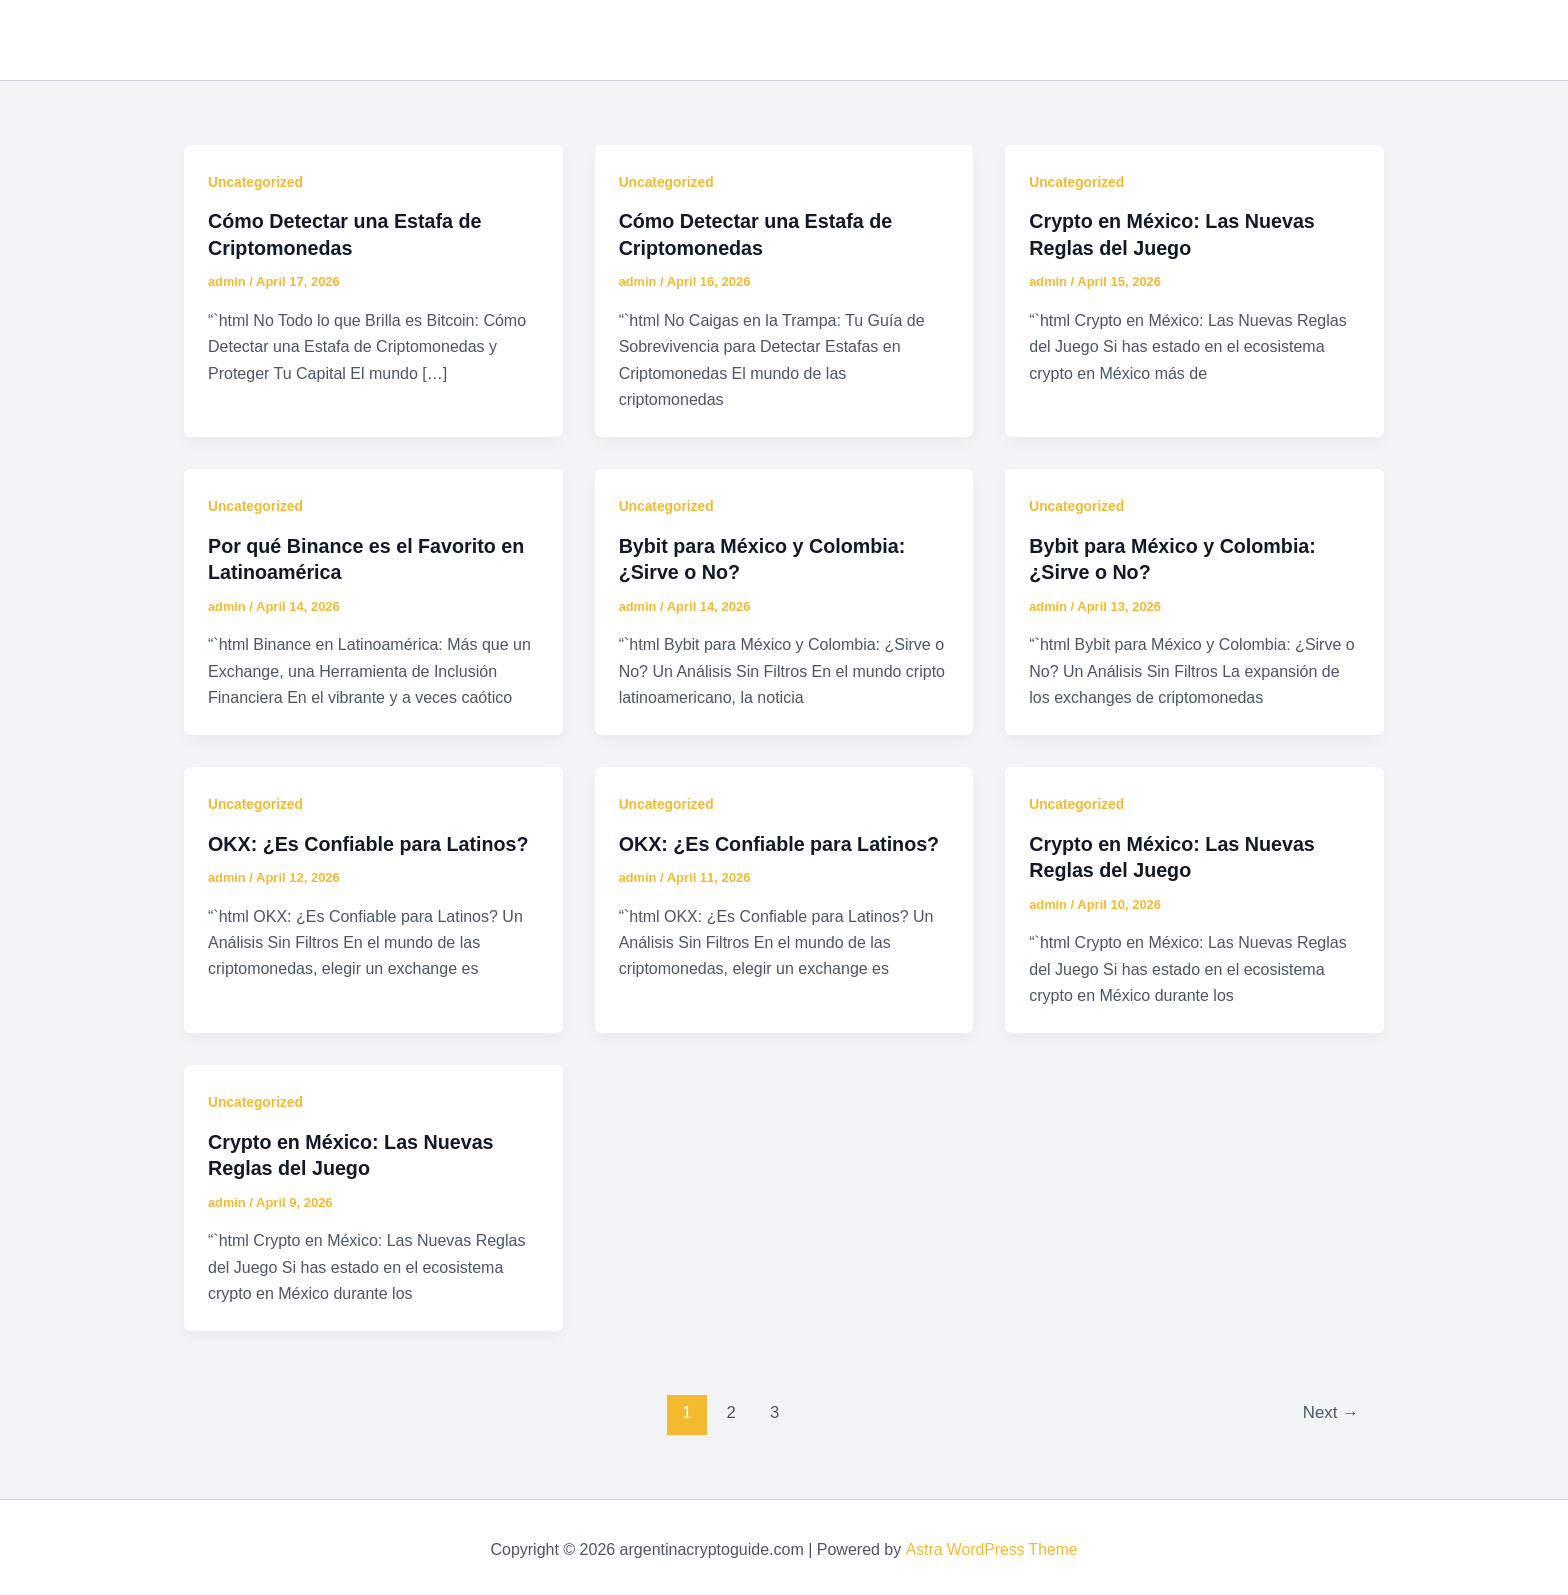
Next (1330, 1408)
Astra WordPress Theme (991, 1544)
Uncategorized (256, 182)
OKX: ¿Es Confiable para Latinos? (371, 841)
